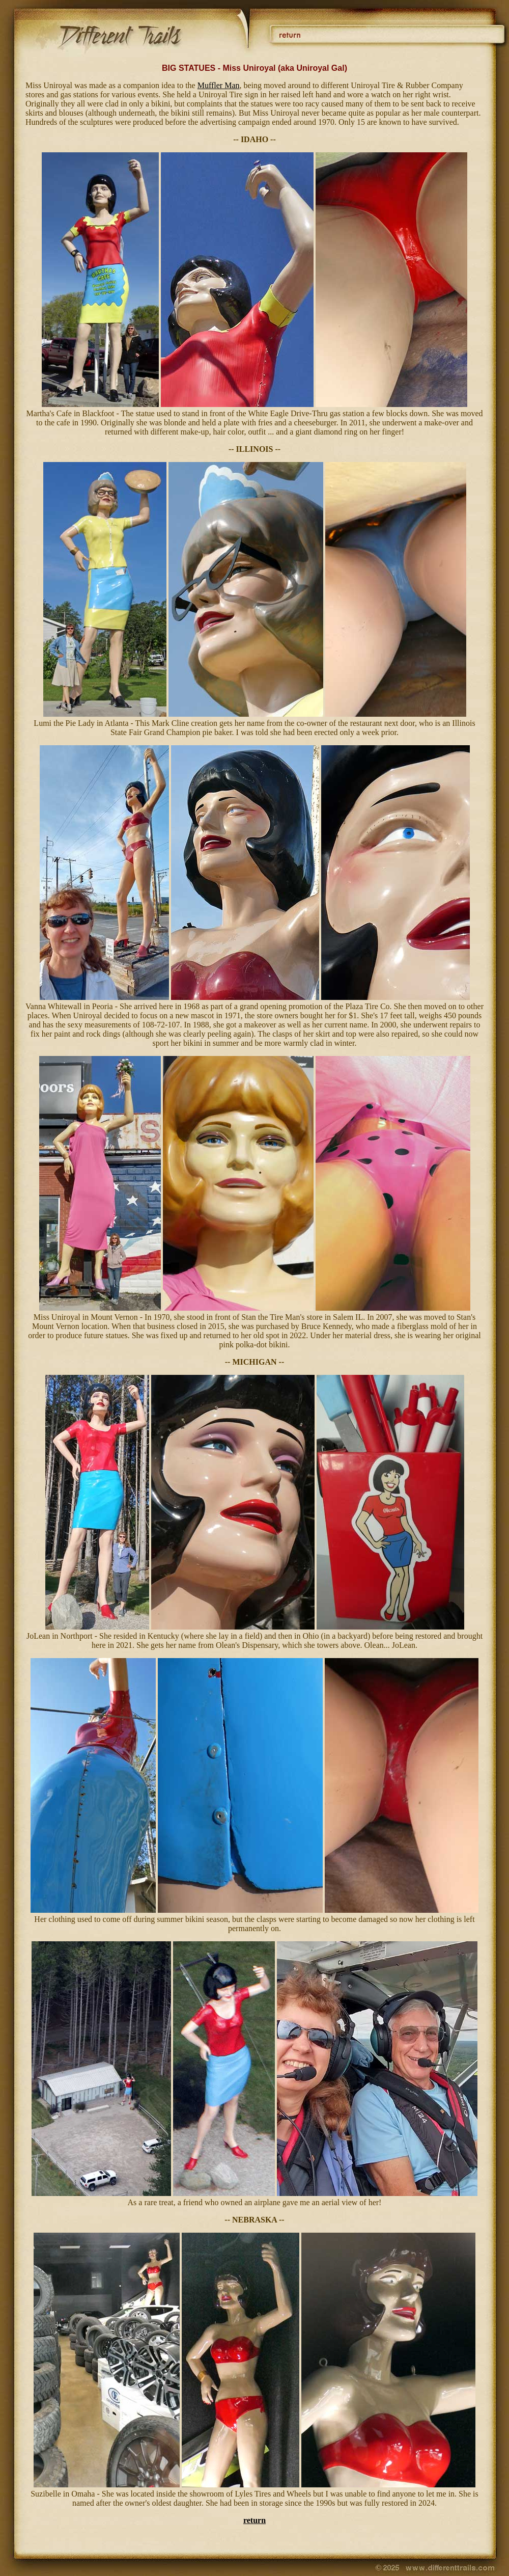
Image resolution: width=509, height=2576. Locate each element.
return (254, 2520)
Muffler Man (218, 85)
